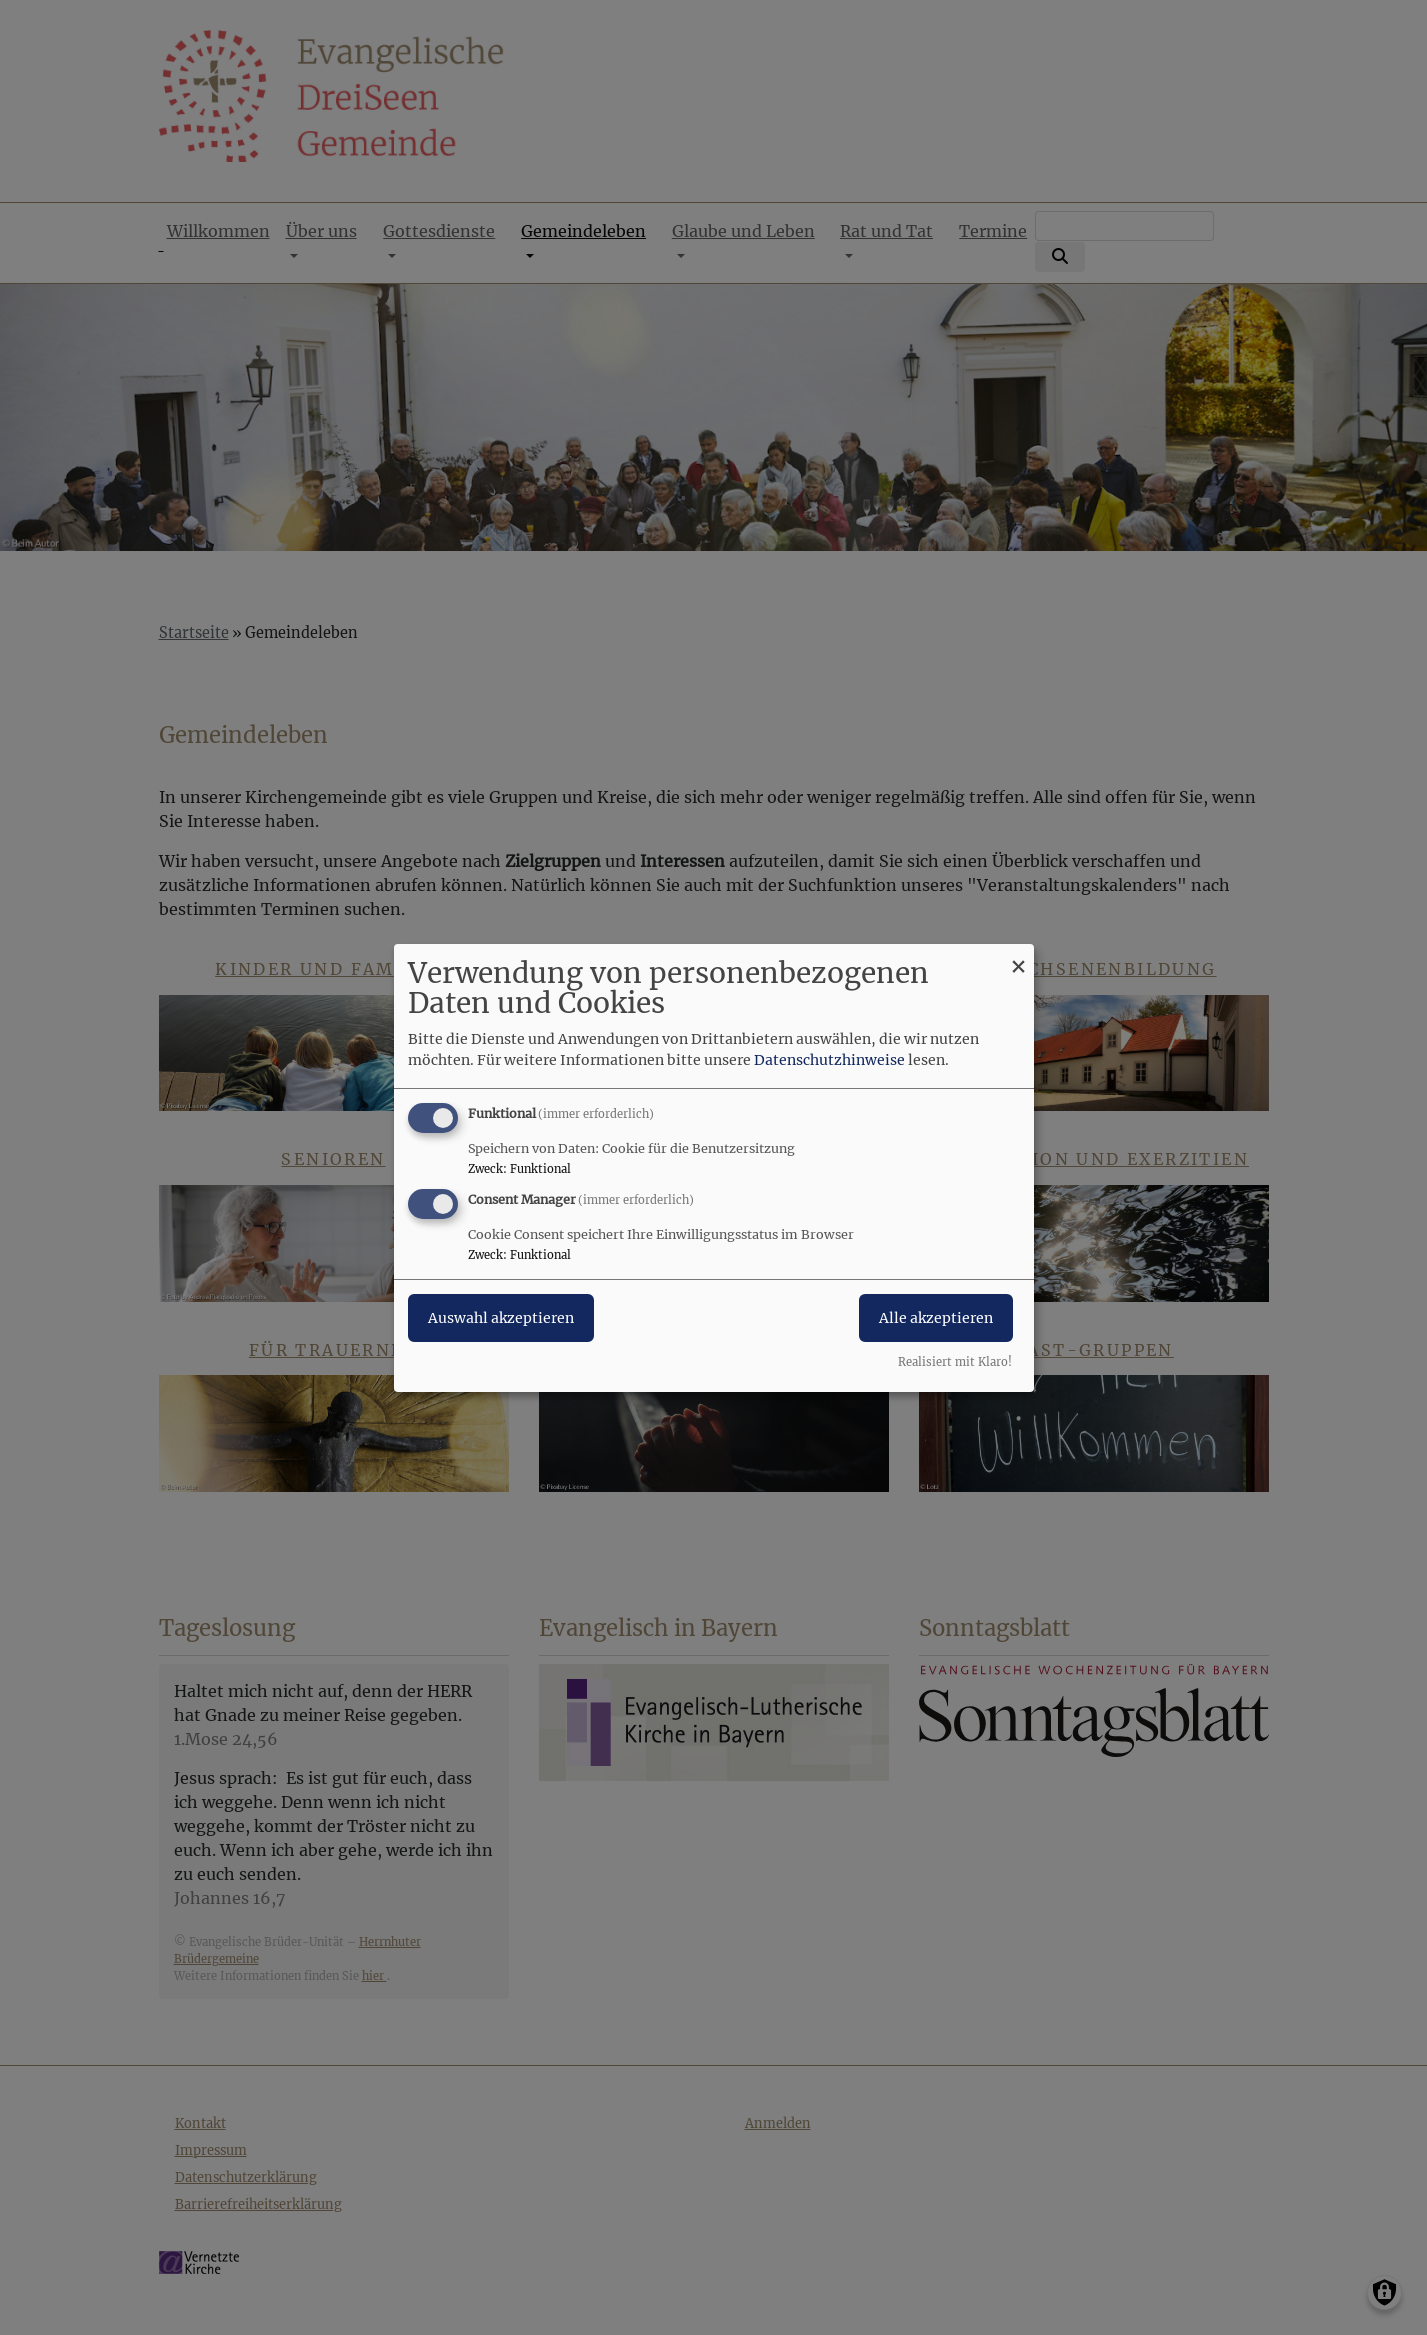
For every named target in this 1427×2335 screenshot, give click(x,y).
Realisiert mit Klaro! (955, 1362)
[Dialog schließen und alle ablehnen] (1019, 955)
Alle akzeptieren (936, 1318)
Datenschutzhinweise (829, 1060)
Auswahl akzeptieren (501, 1318)
